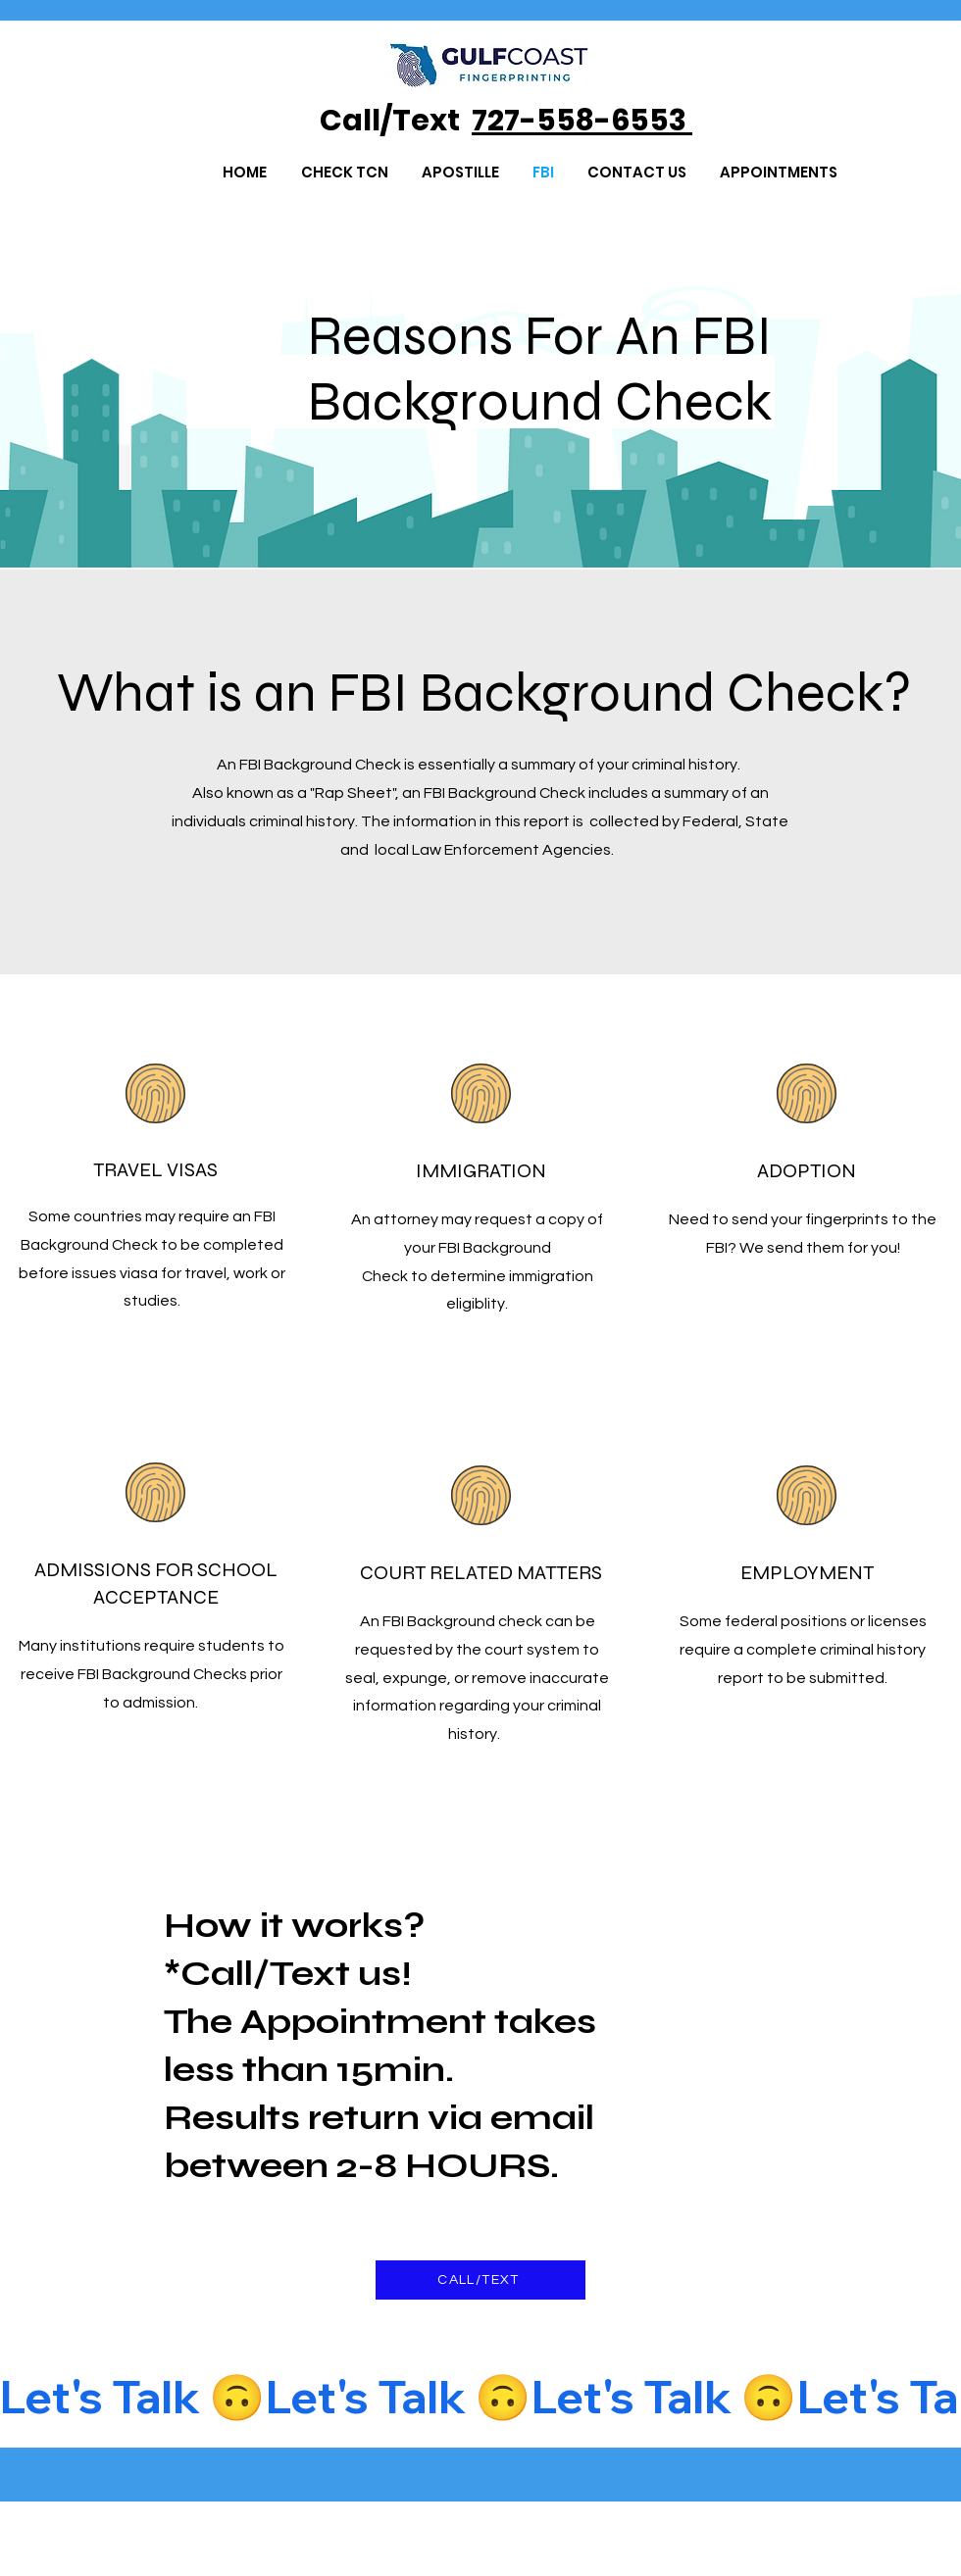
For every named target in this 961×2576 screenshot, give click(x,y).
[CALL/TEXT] (480, 2280)
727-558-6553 (582, 120)
